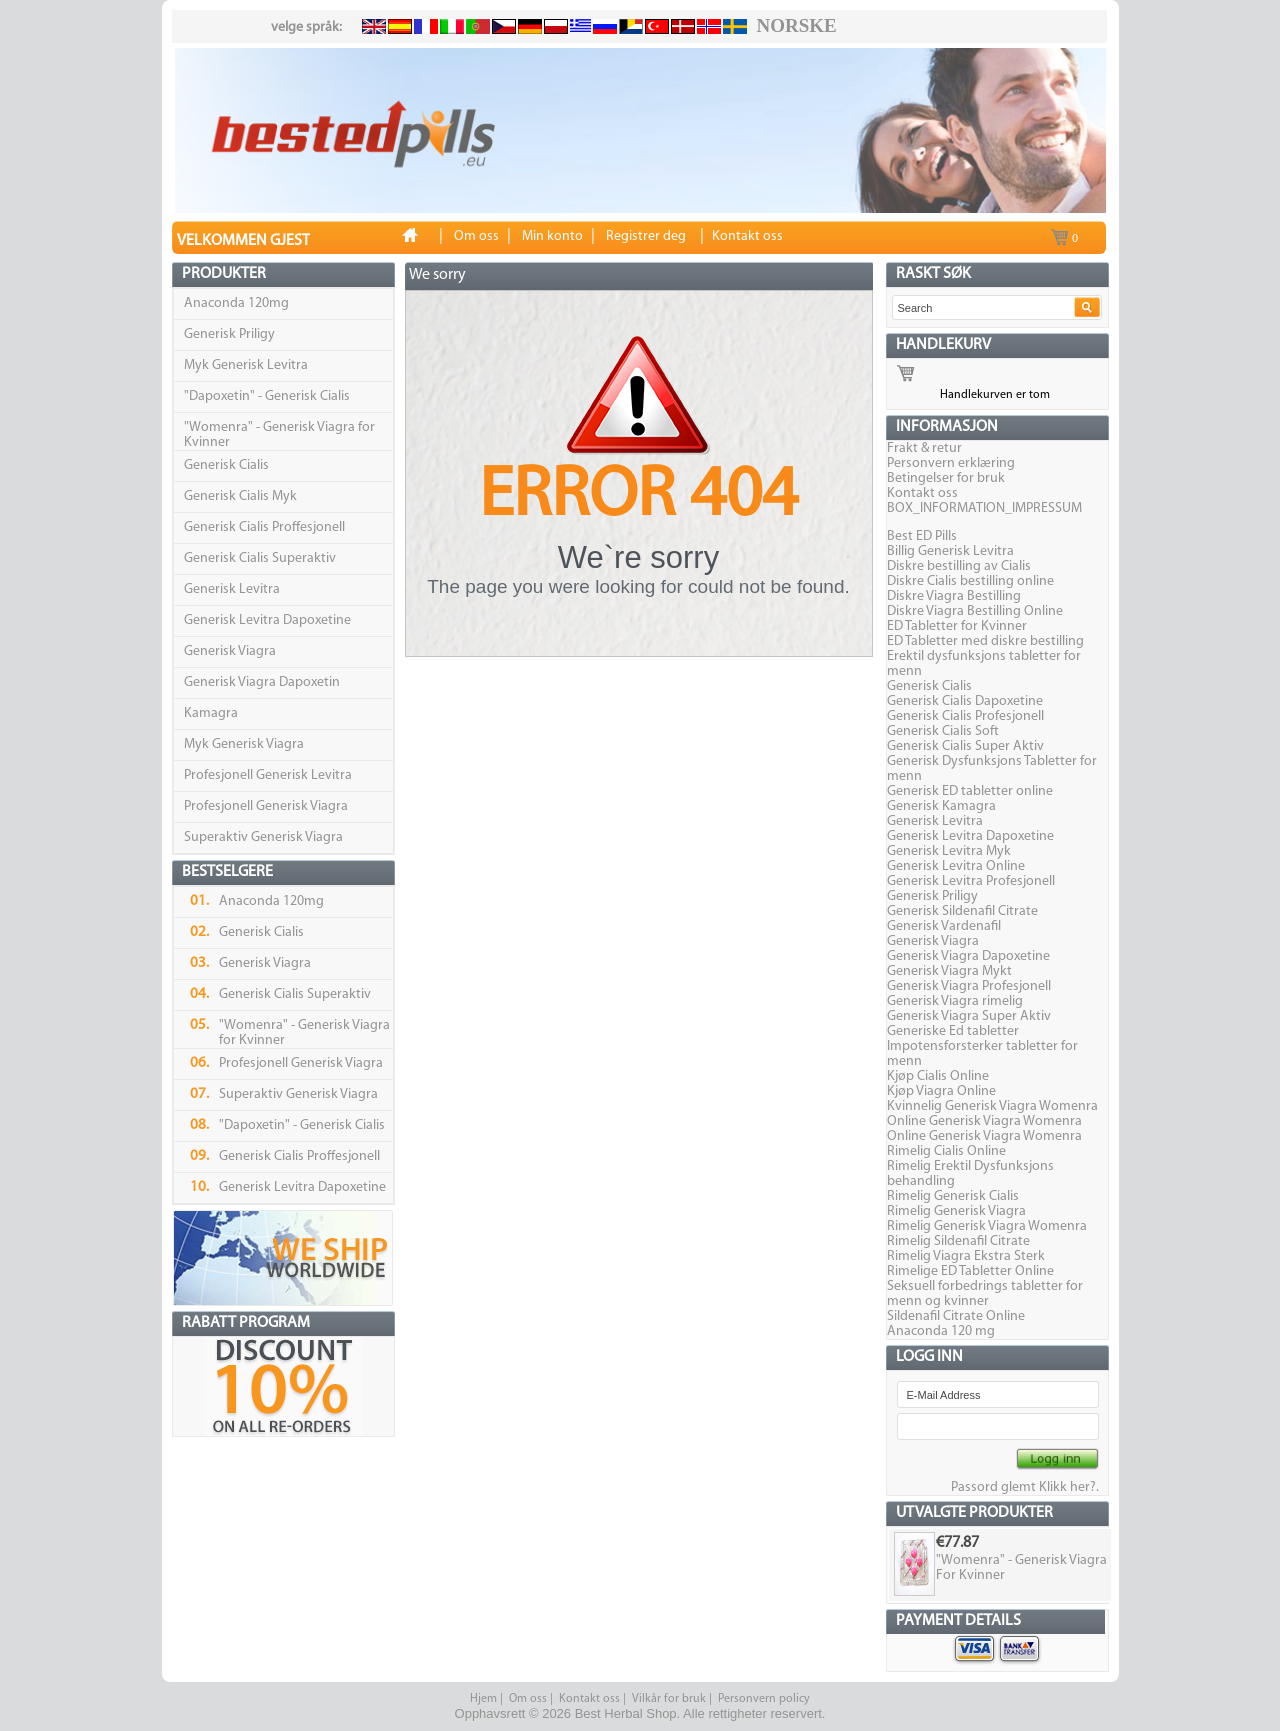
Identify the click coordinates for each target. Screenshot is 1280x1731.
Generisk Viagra (230, 651)
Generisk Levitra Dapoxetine (267, 620)
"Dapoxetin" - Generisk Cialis (267, 396)
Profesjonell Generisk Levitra (268, 775)
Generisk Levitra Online (956, 866)
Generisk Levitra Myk (949, 851)
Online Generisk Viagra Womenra (984, 1121)
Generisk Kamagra (941, 806)
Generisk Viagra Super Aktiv (969, 1016)
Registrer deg (646, 236)
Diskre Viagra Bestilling (954, 596)
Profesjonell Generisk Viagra (266, 806)
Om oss (528, 1699)
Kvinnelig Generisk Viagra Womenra (992, 1106)
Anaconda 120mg (236, 303)
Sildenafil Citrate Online (956, 1316)
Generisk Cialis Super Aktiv (965, 746)
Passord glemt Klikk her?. (1025, 1487)
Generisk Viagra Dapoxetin (262, 682)
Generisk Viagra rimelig (955, 1001)
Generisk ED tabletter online (970, 791)
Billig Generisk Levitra (950, 551)
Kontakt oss (922, 493)
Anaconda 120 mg (941, 1331)
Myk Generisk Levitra (246, 365)
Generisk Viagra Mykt (949, 971)
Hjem (483, 1699)
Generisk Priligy (229, 334)
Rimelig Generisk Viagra (956, 1211)
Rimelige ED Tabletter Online (970, 1271)
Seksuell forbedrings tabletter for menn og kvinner (985, 1294)
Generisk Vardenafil (944, 926)
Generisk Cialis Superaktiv (260, 558)
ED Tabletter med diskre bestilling (985, 641)
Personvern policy (764, 1699)
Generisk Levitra (232, 589)
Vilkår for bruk (669, 1699)
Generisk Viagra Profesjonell (969, 986)
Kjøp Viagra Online (941, 1091)
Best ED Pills (922, 536)
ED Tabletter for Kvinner (957, 626)
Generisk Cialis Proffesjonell (264, 527)
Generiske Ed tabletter (953, 1031)
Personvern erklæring (951, 463)
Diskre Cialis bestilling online (970, 581)
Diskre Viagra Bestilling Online (975, 611)
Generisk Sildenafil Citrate (962, 911)
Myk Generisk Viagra (244, 744)
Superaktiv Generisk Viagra (263, 837)
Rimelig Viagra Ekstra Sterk (966, 1256)
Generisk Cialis (226, 465)
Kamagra (211, 713)
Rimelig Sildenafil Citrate (958, 1241)
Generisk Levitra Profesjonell (971, 881)
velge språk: (306, 27)
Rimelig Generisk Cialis (953, 1196)
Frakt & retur (924, 448)
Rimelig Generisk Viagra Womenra (987, 1226)
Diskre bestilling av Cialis (959, 566)
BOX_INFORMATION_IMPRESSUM (984, 508)
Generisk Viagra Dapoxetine (968, 956)
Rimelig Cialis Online (946, 1151)
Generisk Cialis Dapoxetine (965, 701)
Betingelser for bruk (946, 478)
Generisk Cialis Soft (943, 731)
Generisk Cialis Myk (240, 496)
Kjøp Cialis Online (938, 1076)
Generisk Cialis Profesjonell (965, 716)
